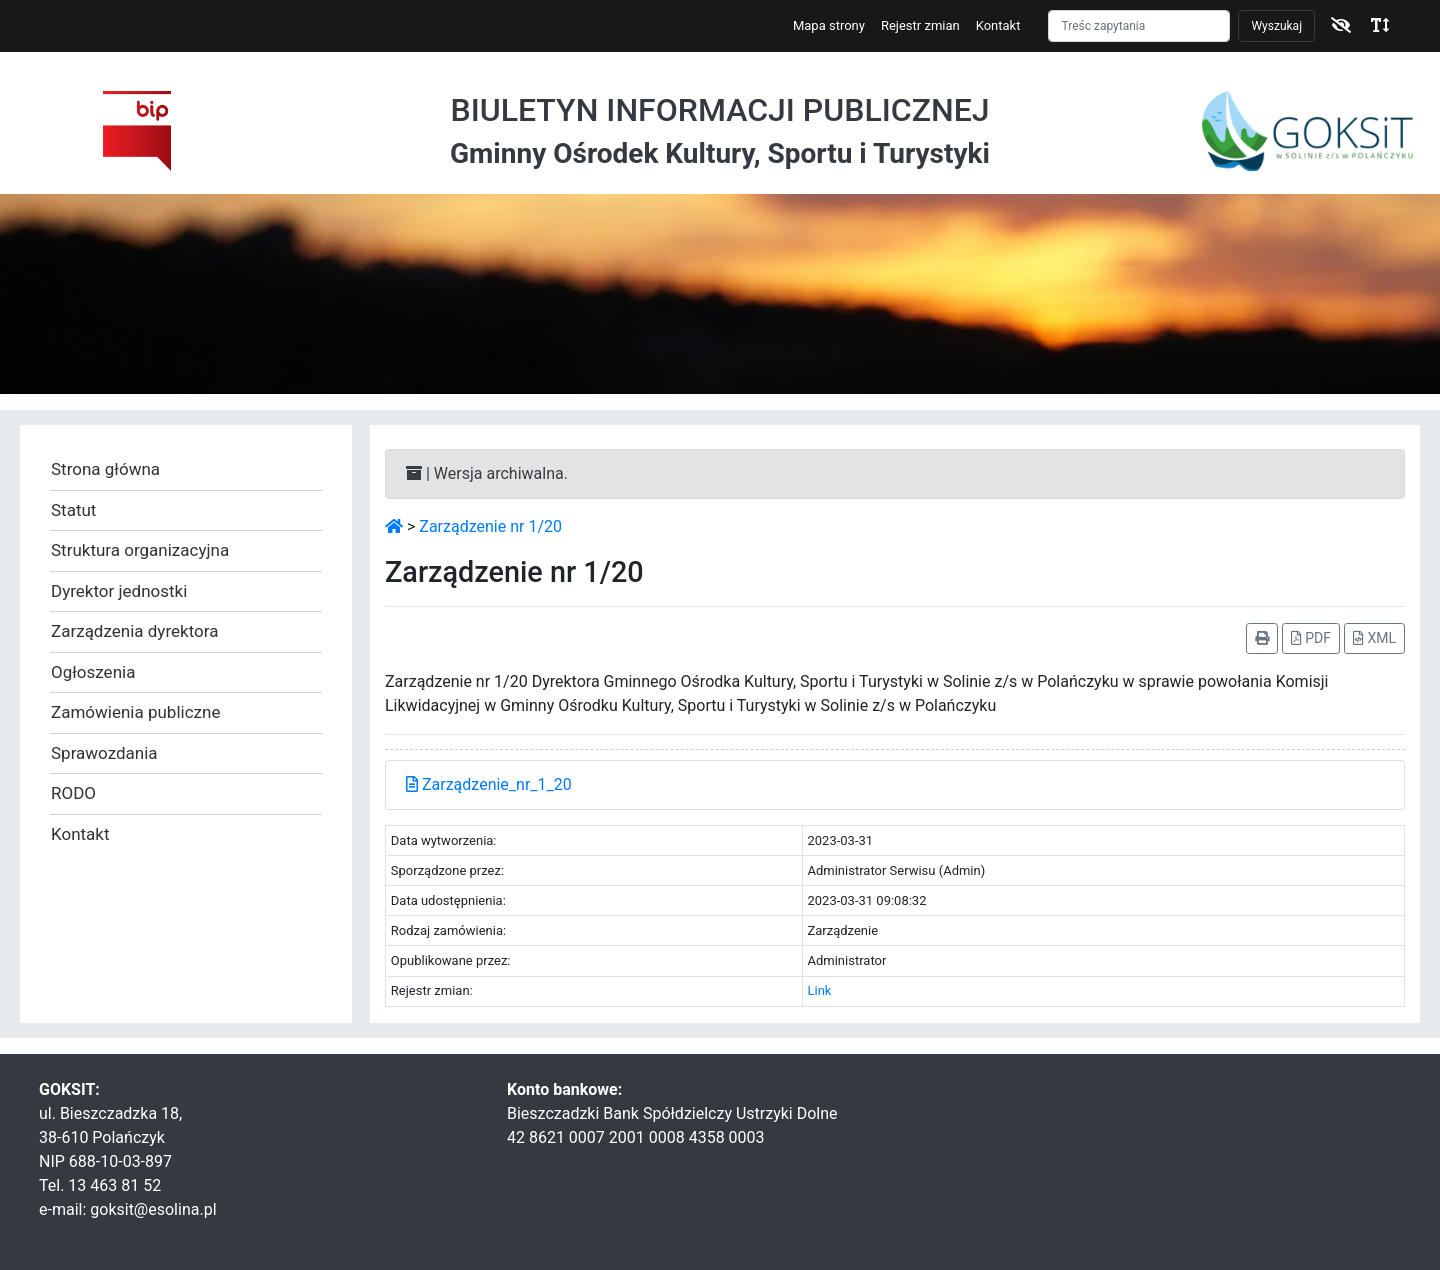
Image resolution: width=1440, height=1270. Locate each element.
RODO (73, 793)
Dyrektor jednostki (119, 591)
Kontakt (998, 25)
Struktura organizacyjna (140, 550)
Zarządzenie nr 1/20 (490, 526)
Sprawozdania (104, 753)
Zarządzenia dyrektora (134, 631)
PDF (1311, 638)
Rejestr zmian (920, 25)
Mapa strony (829, 25)
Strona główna (105, 469)
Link (819, 990)
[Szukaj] (1139, 26)
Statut (73, 510)
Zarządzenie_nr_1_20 (489, 784)
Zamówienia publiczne (135, 712)
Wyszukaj (1276, 26)
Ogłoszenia (93, 672)
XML (1374, 638)
